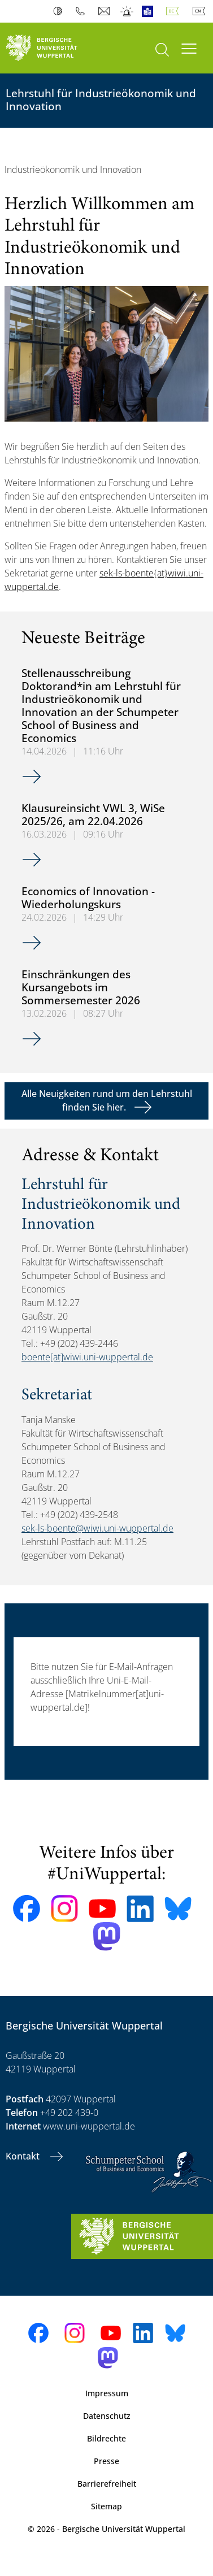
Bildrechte (106, 2438)
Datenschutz (107, 2415)
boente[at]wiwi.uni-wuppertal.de (87, 1357)
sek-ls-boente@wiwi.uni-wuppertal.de (97, 1528)
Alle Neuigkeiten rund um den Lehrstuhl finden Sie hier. (106, 1100)
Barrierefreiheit (106, 2483)
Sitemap (106, 2506)
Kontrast (60, 11)
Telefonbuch (83, 11)
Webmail (105, 11)
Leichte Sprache (150, 11)
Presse (106, 2461)
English (201, 11)
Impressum (106, 2393)
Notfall (127, 11)
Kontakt (24, 2156)
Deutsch (175, 11)
